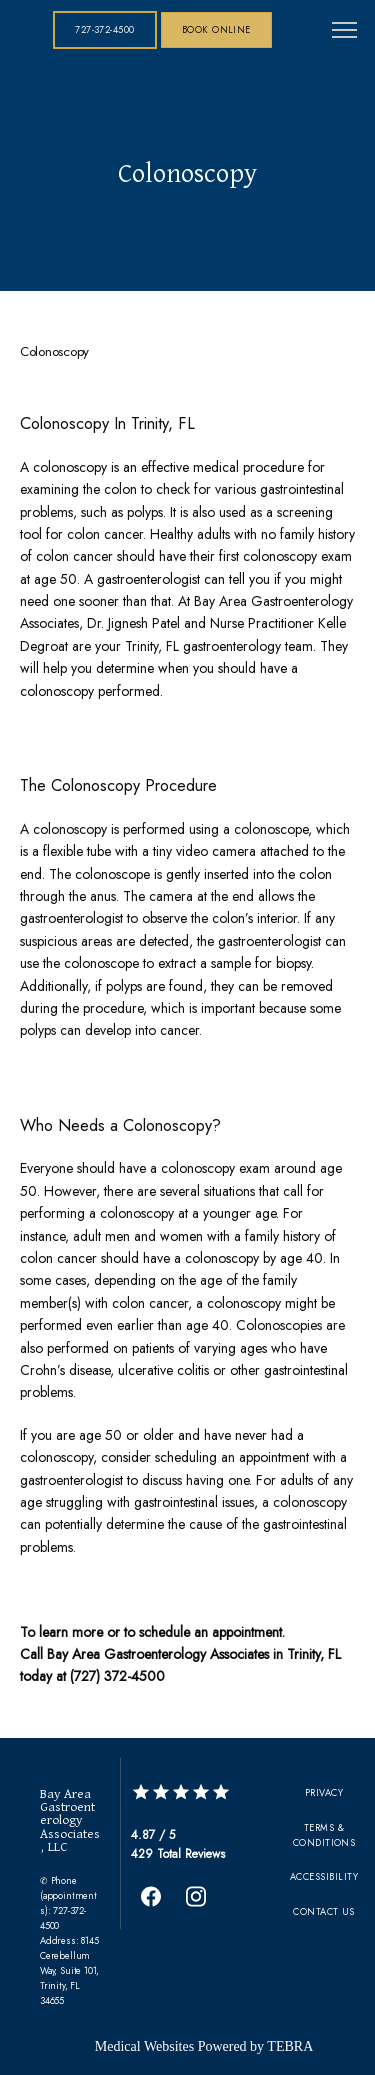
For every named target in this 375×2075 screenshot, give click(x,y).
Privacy (324, 1792)
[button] (345, 32)
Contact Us (324, 1911)
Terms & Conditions (324, 1835)
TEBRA (290, 2046)
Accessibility (324, 1876)
